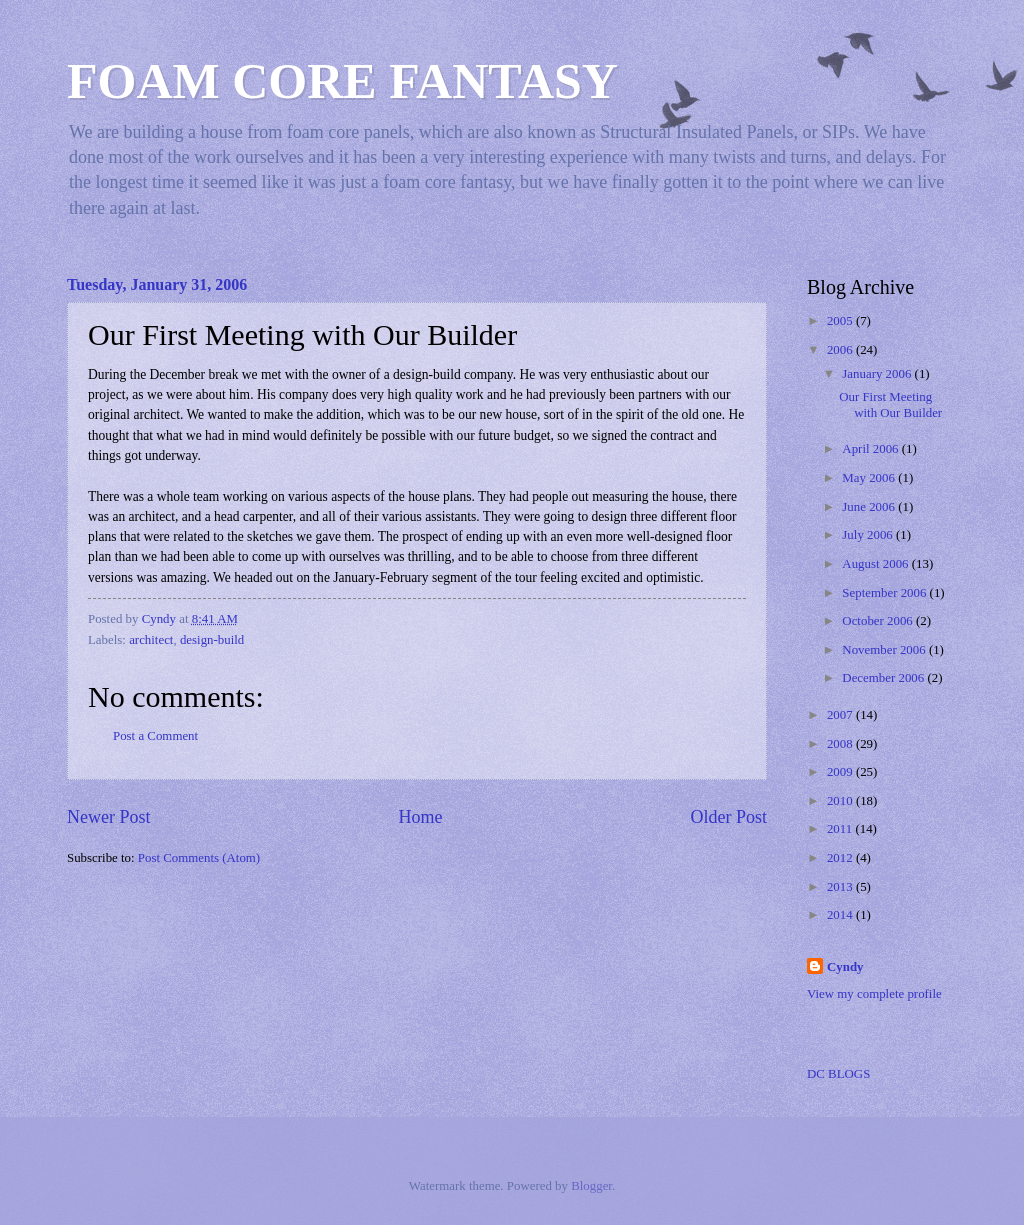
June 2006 (870, 507)
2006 (841, 350)
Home (420, 817)
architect (151, 640)
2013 (841, 887)
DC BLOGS (838, 1074)
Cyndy (845, 967)
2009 (841, 772)
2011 (841, 829)
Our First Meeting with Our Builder (890, 404)
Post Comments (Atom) (199, 858)
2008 (841, 744)
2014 (841, 915)
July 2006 (869, 535)
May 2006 (870, 478)
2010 (841, 801)
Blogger (591, 1186)
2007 (841, 715)
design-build (212, 640)
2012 (841, 858)
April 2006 (871, 449)
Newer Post (109, 817)
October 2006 (879, 621)
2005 (841, 321)
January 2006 (878, 374)
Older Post (728, 817)
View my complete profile (874, 994)
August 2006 (876, 564)
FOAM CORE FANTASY (342, 81)
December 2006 (884, 678)
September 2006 (885, 593)
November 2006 (885, 650)
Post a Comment (155, 736)
